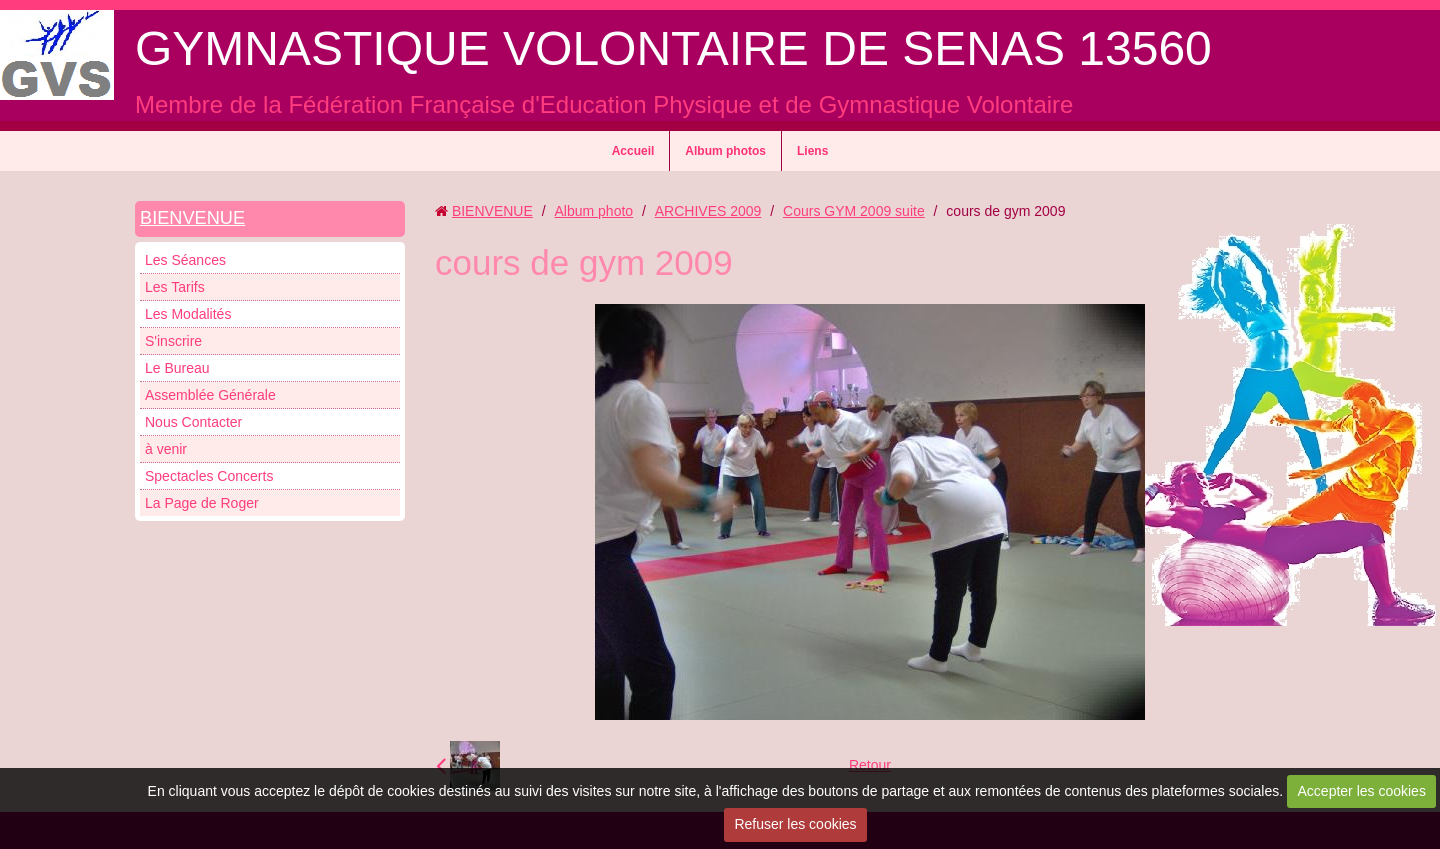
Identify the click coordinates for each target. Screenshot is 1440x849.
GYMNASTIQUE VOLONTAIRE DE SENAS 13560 (673, 48)
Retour (870, 765)
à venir (166, 449)
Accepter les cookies (1362, 791)
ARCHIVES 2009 (708, 211)
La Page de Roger (202, 503)
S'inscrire (173, 341)
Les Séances (185, 260)
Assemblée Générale (210, 395)
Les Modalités (188, 314)
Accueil (633, 151)
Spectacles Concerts (209, 476)
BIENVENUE (192, 218)
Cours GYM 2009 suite (854, 211)
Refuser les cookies (795, 824)
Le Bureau (177, 368)
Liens (812, 151)
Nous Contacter (193, 422)
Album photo (593, 211)
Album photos (725, 151)
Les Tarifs (175, 287)
